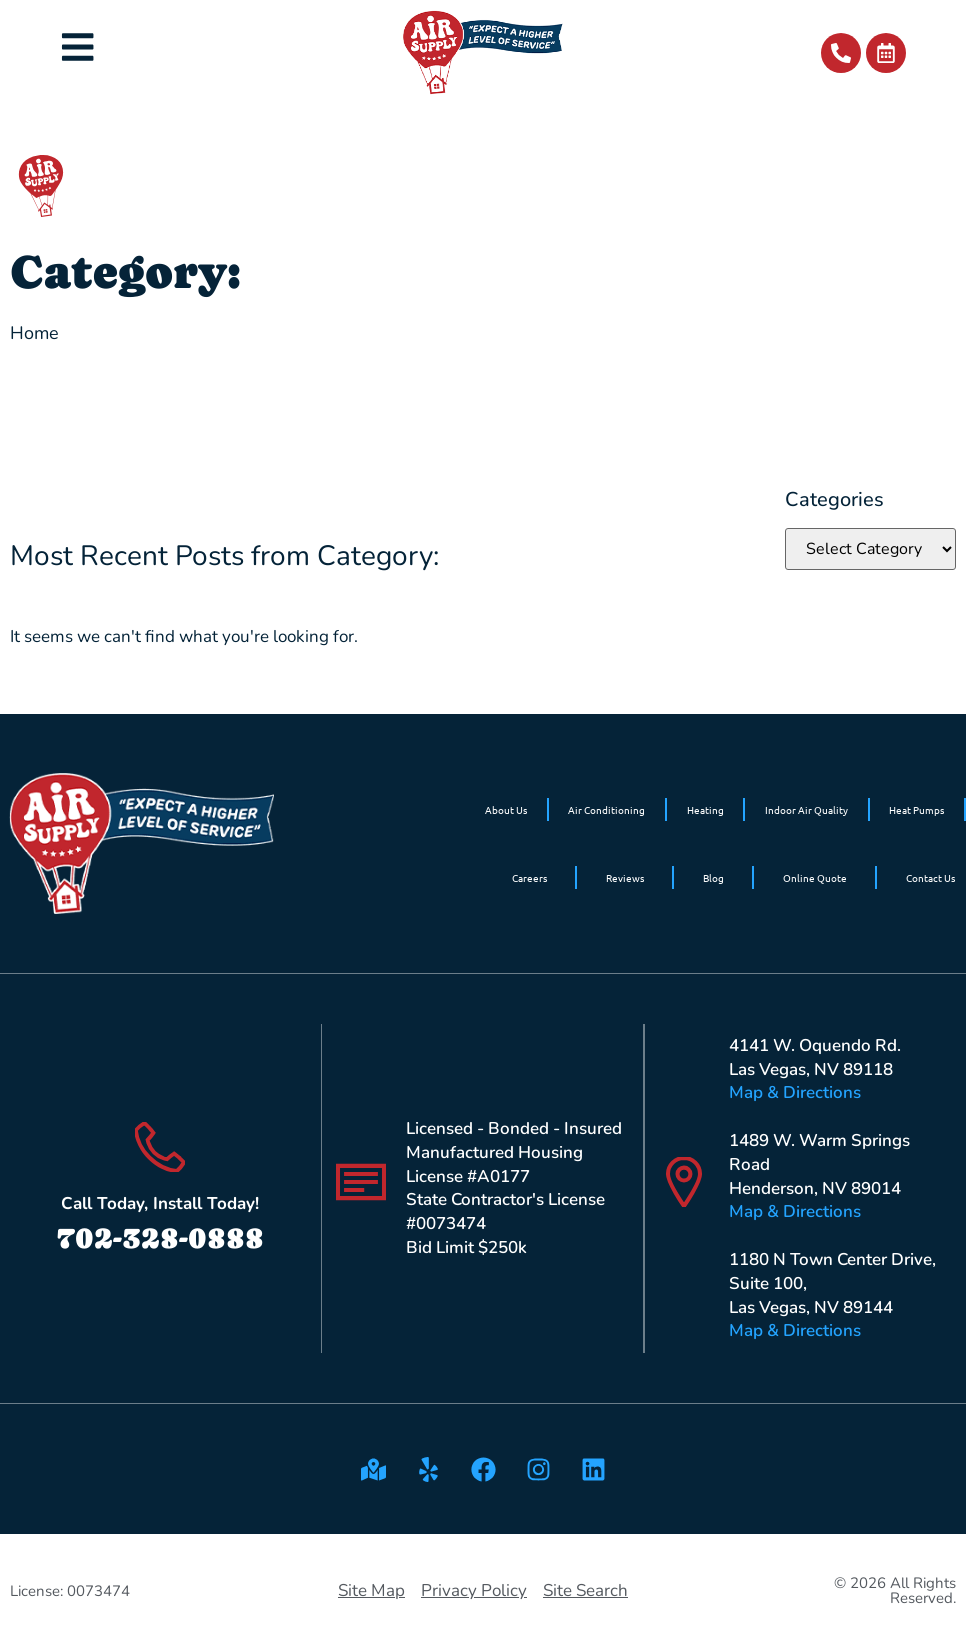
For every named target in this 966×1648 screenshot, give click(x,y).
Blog (713, 877)
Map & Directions (795, 1092)
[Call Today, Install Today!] (160, 1147)
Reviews (625, 877)
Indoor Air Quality (806, 809)
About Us (506, 809)
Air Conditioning (606, 809)
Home (34, 333)
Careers (529, 877)
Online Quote (815, 877)
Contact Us (930, 877)
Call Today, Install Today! (160, 1203)
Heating (705, 809)
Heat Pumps (916, 809)
